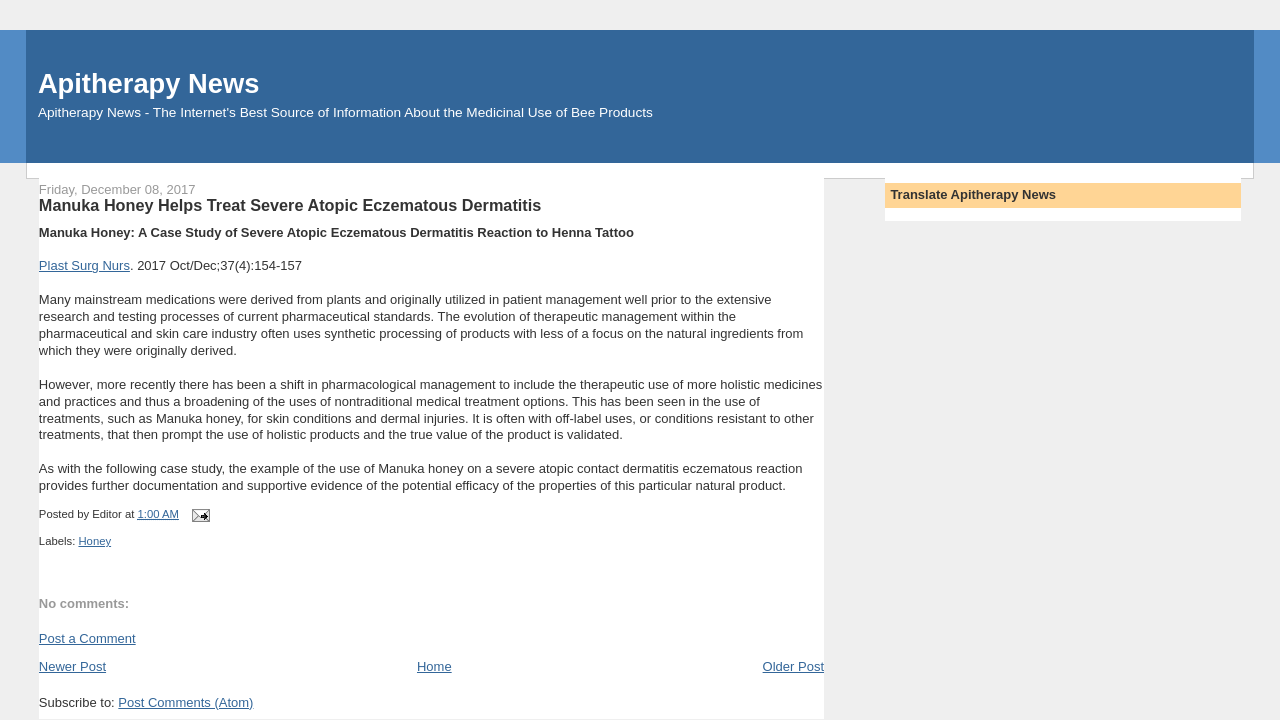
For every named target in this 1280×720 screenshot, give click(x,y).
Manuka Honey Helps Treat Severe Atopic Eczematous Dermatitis (290, 205)
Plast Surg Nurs (84, 265)
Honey (94, 541)
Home (434, 666)
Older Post (793, 666)
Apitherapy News (148, 83)
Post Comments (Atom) (185, 702)
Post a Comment (87, 638)
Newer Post (72, 666)
